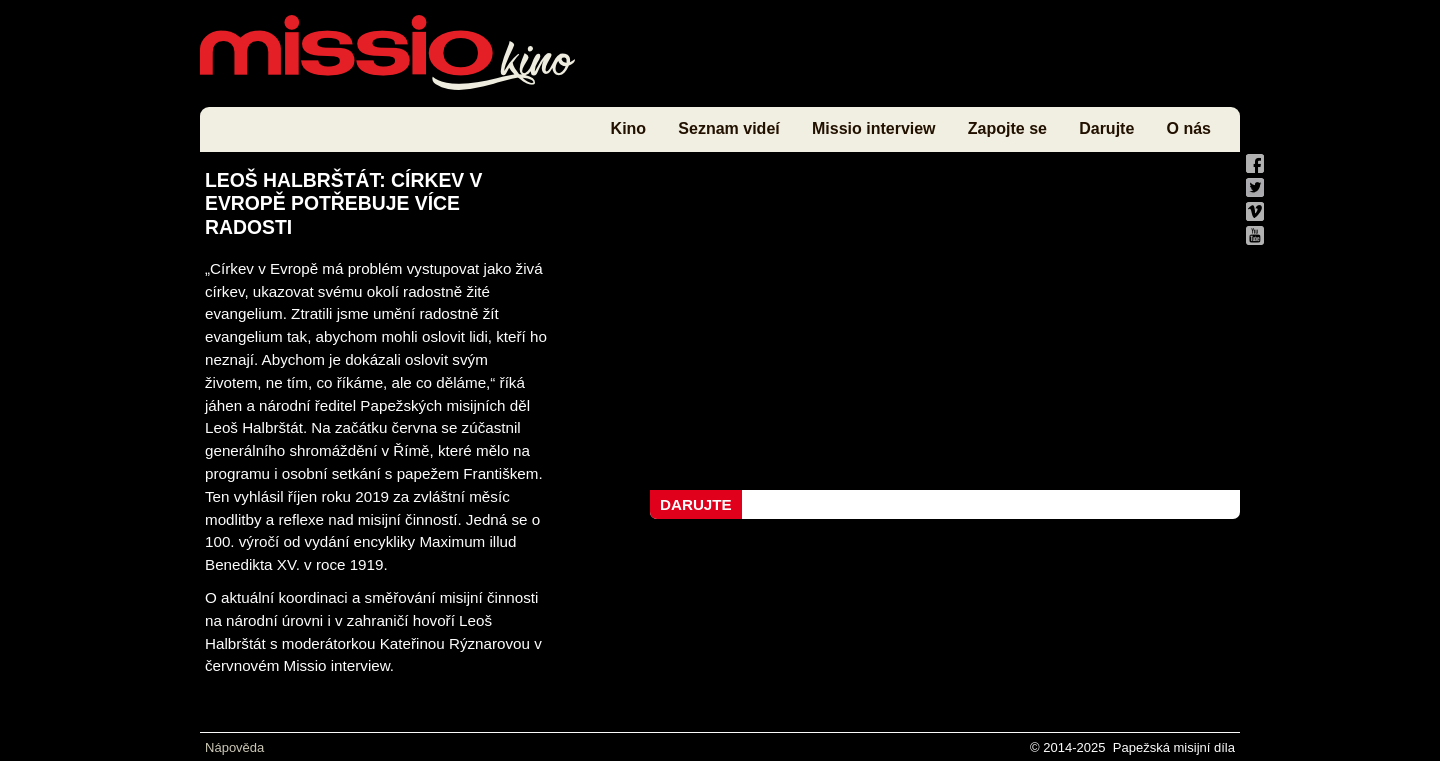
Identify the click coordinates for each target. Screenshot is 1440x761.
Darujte (1106, 128)
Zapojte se (1007, 128)
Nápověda (234, 747)
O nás (1189, 128)
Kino (629, 128)
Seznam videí (728, 128)
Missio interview (874, 128)
